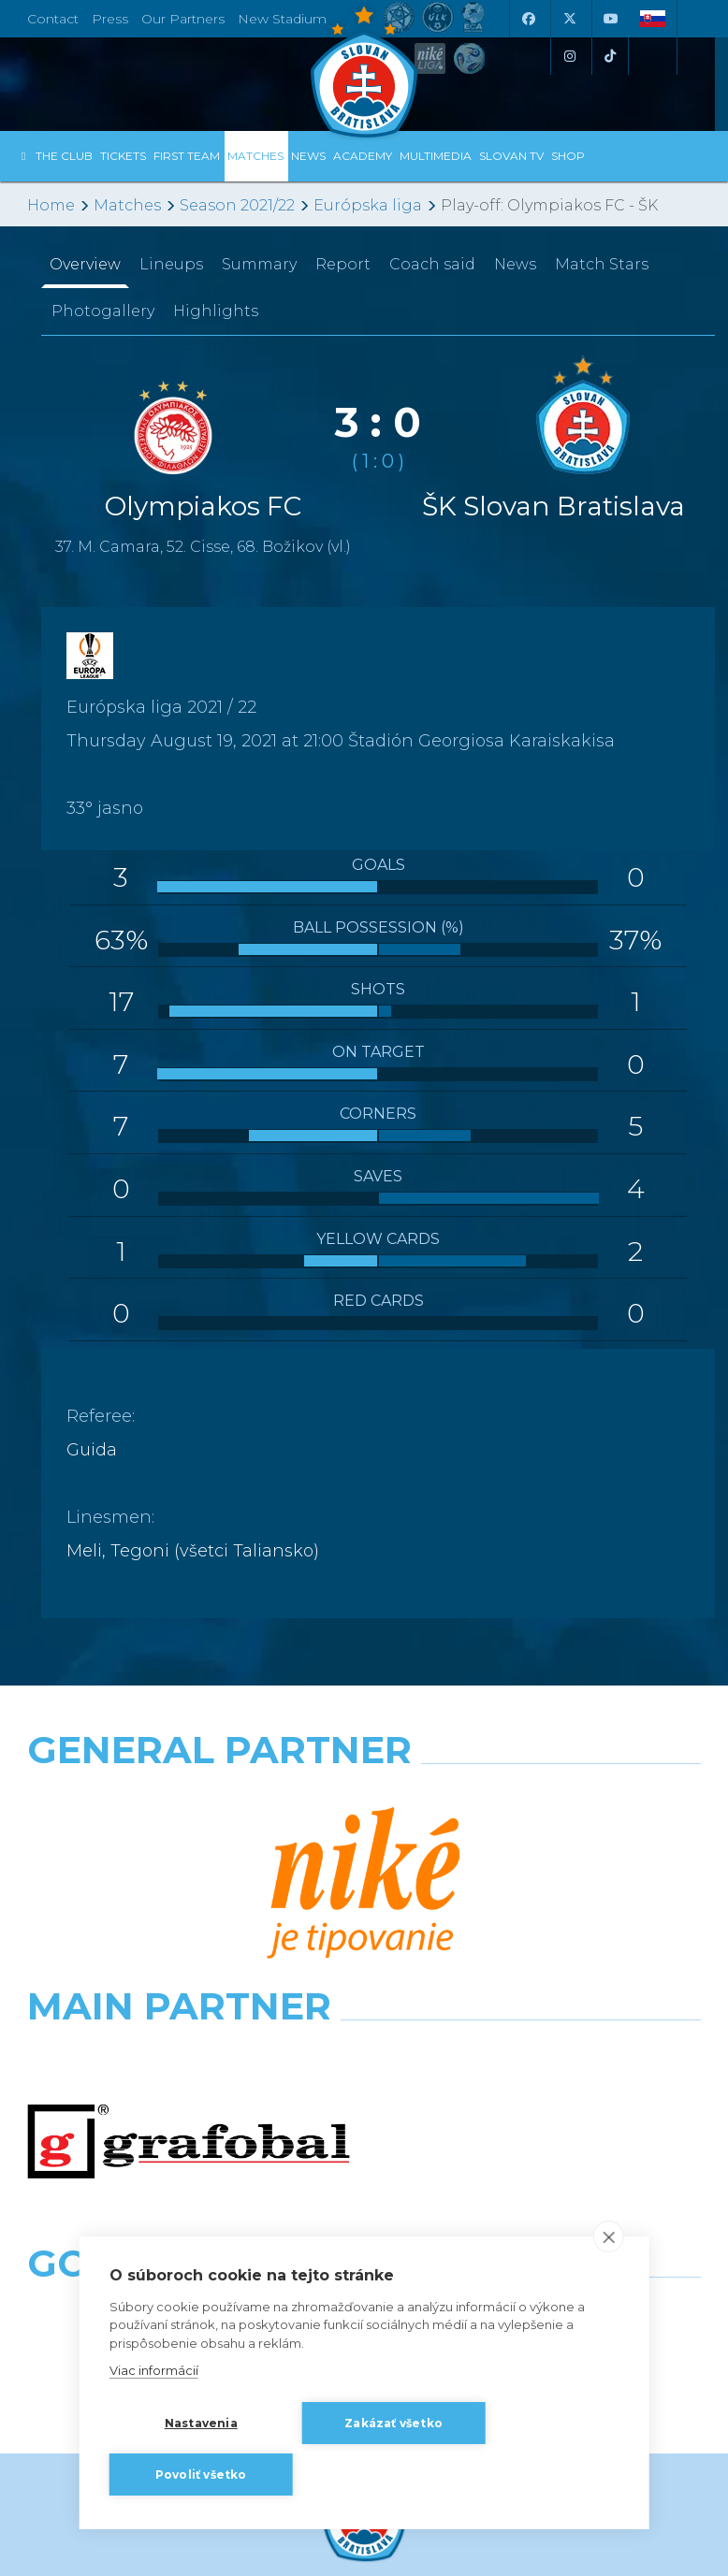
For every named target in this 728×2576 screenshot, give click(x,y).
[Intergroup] (188, 1962)
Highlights (215, 311)
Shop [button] (568, 156)
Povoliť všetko (201, 2474)
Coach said (432, 264)
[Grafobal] (188, 1880)
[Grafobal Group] (539, 1962)
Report (343, 264)
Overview (85, 264)
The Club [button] (64, 156)
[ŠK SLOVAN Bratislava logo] (364, 70)
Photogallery (102, 311)
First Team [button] (186, 156)
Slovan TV (511, 156)
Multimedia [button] (436, 156)
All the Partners (364, 2036)
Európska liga (367, 205)
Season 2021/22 (237, 205)
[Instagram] (569, 56)
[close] (607, 2236)
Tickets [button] (123, 156)
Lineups (171, 264)
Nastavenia (201, 2423)
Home (51, 205)
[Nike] (364, 1798)
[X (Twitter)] (569, 18)
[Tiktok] (610, 56)
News (308, 156)
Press (110, 18)
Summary (259, 264)
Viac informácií (153, 2370)
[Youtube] (610, 18)
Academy (362, 156)
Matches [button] (255, 156)
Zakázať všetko (393, 2423)
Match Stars (601, 264)
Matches (127, 205)
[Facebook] (527, 18)
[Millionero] (539, 1880)
